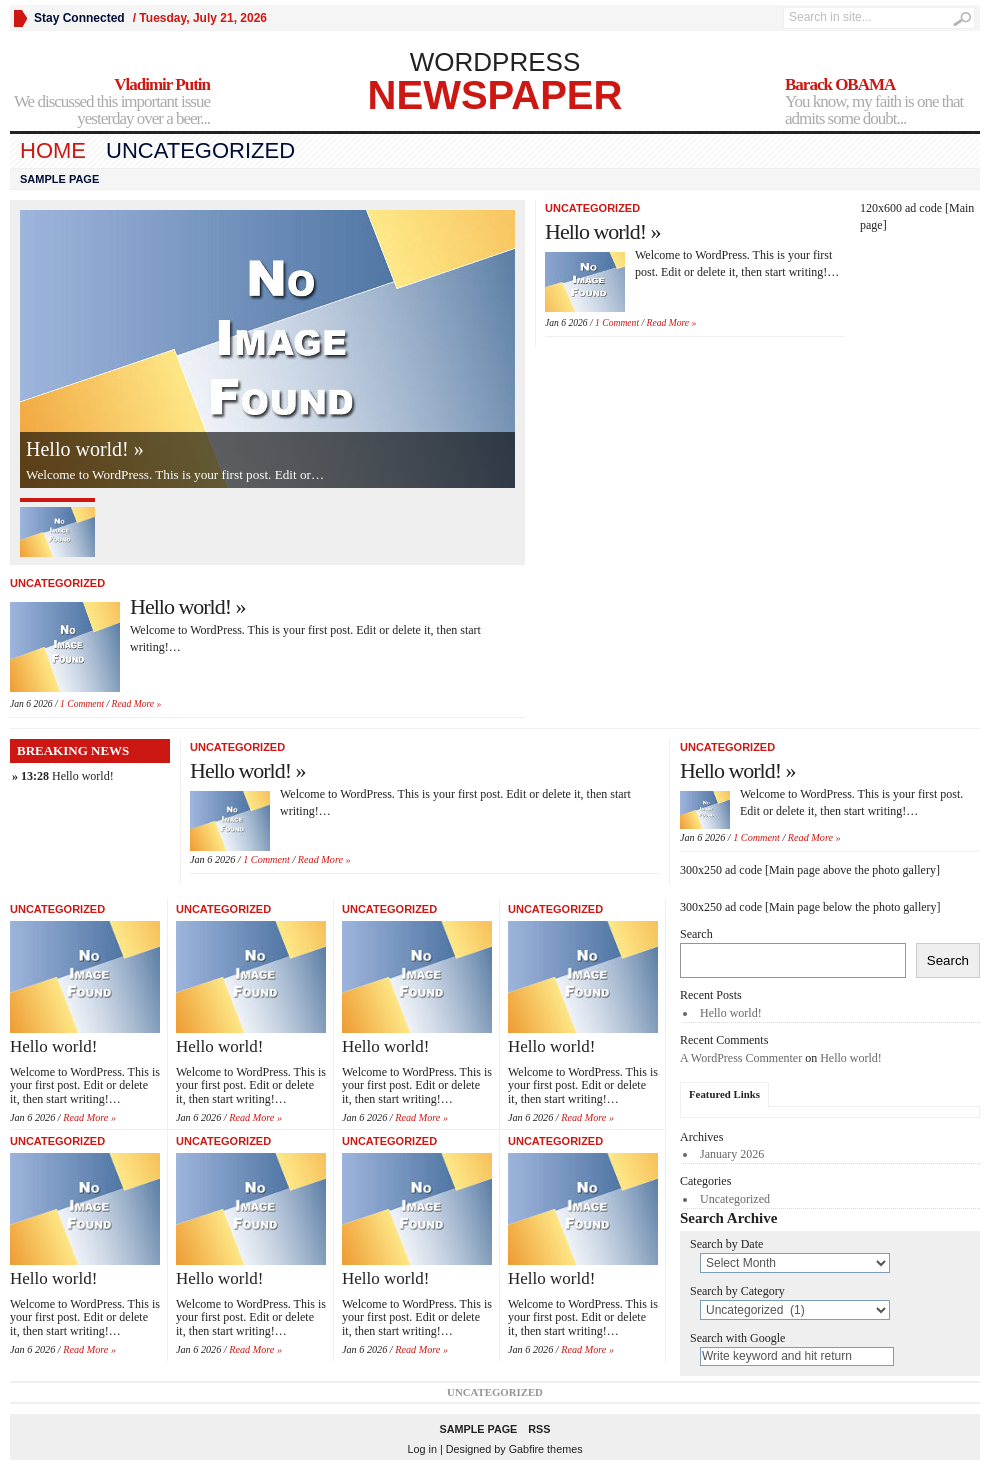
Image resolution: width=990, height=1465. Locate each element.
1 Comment (82, 703)
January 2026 (732, 1154)
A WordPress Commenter (741, 1058)
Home (53, 150)
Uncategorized (200, 150)
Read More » (137, 703)
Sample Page (59, 179)
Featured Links (724, 1094)
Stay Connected (79, 18)
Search (696, 934)
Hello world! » (85, 449)
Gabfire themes (546, 1449)
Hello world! (83, 776)
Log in (421, 1449)
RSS (539, 1429)
